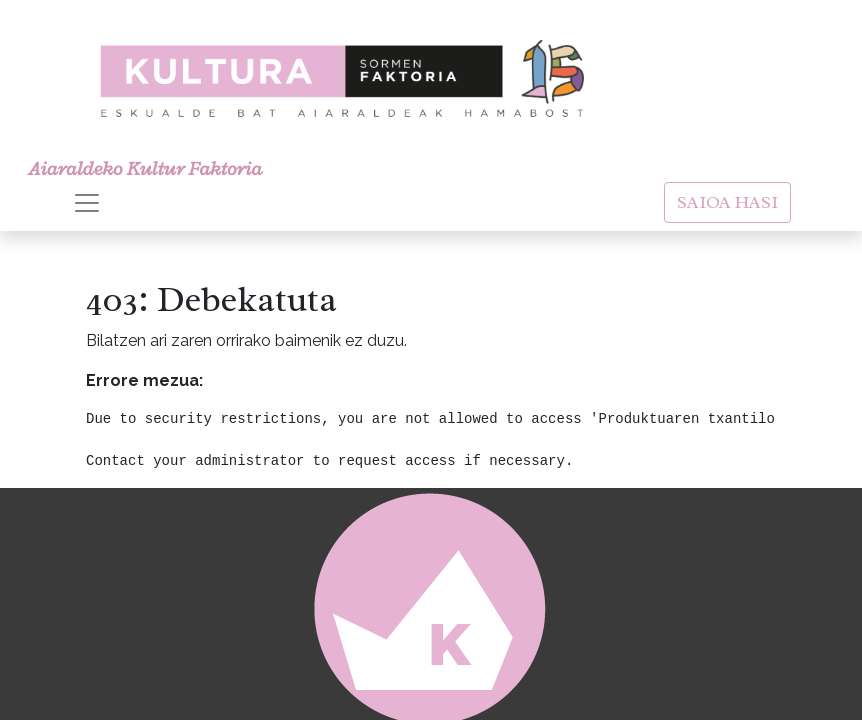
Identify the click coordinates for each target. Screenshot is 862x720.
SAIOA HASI (727, 202)
